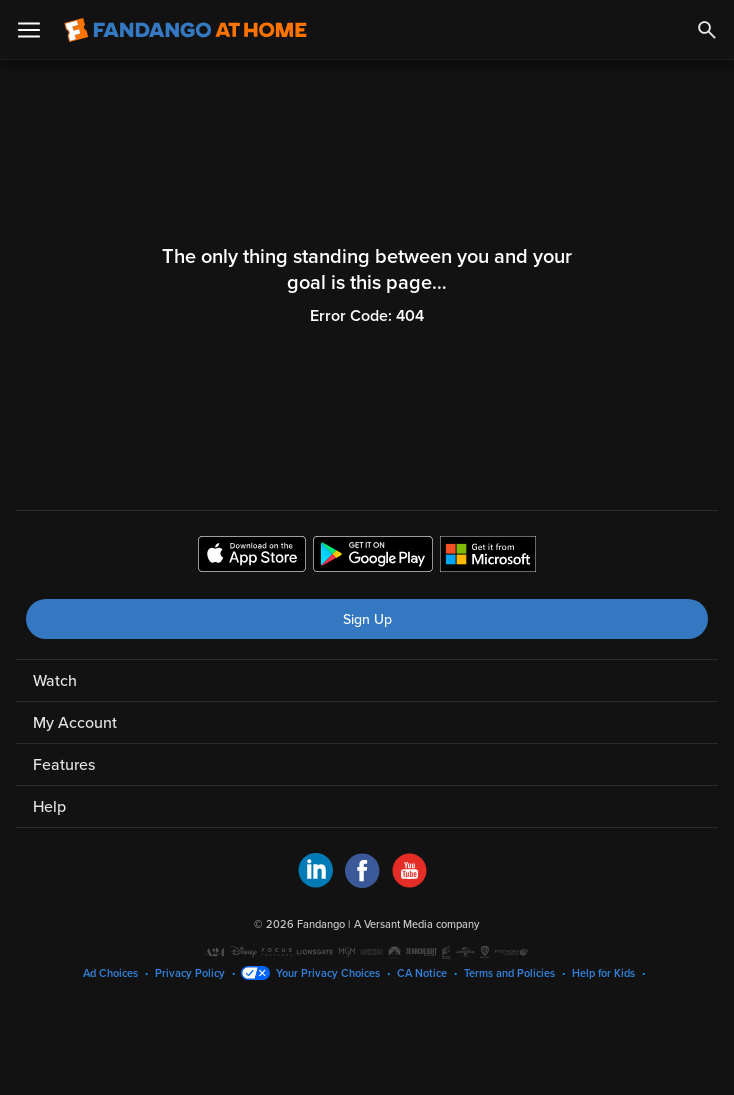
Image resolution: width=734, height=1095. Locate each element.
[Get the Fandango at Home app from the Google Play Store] (373, 557)
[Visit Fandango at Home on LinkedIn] (315, 883)
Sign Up (367, 619)
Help (49, 807)
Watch (55, 681)
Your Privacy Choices (328, 973)
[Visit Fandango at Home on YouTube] (409, 883)
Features (64, 765)
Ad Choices (110, 973)
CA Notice (422, 973)
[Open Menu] (29, 30)
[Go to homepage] (185, 30)
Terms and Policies (509, 973)
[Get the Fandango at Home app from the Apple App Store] (252, 557)
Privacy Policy (190, 973)
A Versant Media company (416, 924)
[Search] (707, 30)
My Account (75, 723)
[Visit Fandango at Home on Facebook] (362, 883)
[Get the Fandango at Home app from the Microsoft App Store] (488, 557)
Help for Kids (603, 973)
